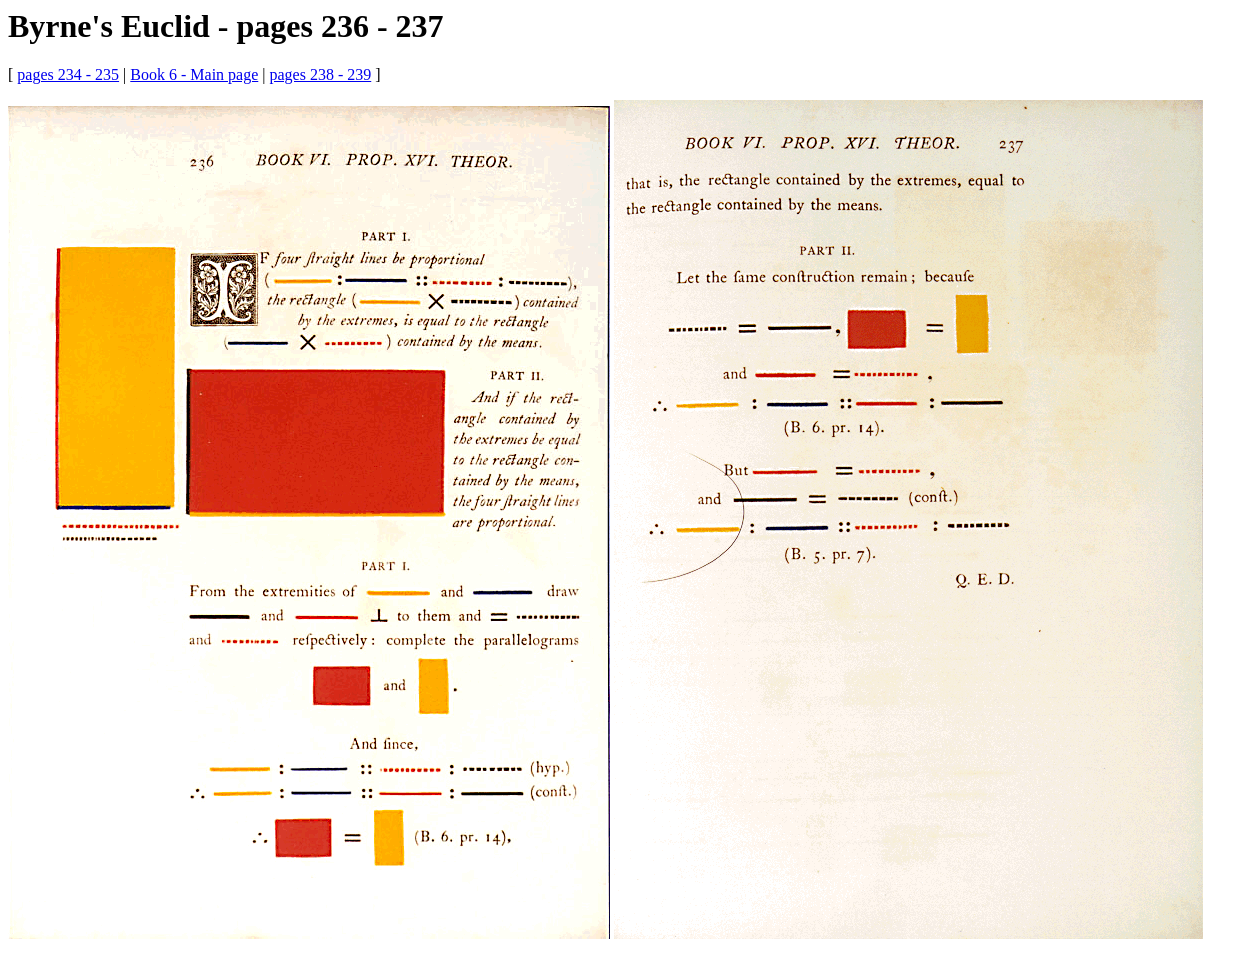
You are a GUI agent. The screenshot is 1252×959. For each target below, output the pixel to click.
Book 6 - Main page (194, 74)
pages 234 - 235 (68, 74)
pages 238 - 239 (320, 74)
